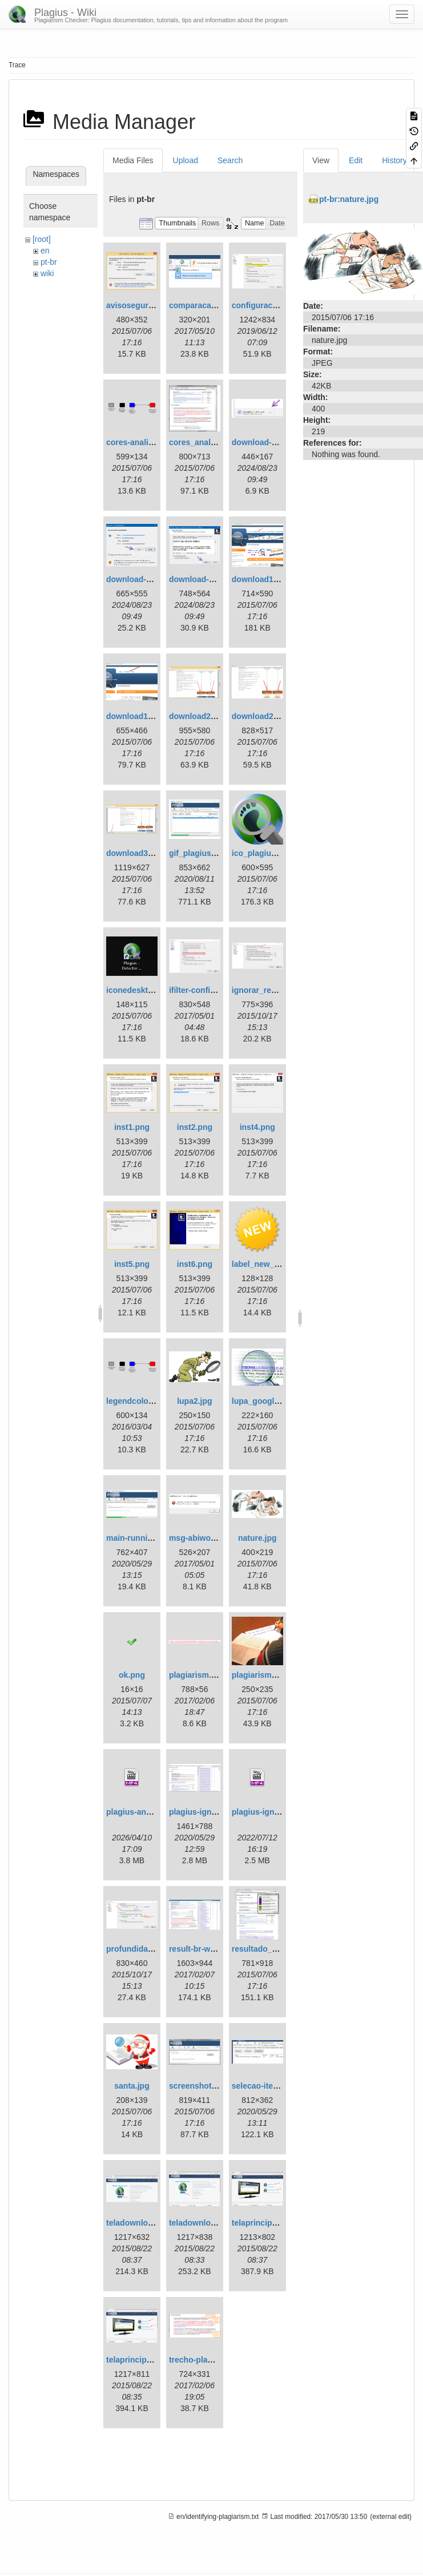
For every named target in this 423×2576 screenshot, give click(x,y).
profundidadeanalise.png (153, 1948)
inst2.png (194, 1127)
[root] (42, 239)
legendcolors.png (139, 1401)
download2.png (198, 716)
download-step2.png (145, 579)
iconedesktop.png (140, 990)
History (394, 160)
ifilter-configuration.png (214, 990)
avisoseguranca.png (144, 305)
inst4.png (257, 1127)
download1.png (261, 579)
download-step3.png (208, 579)
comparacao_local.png (212, 305)
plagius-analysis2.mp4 (148, 1811)
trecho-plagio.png (202, 2359)
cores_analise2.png (206, 442)
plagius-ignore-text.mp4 (277, 1811)
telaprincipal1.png (140, 2359)
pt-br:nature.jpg (348, 199)
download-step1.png (270, 442)
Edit (355, 160)
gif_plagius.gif (196, 853)
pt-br (49, 262)
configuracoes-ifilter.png (278, 305)
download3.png (135, 853)
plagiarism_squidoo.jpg (276, 1674)
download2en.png (266, 716)
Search (230, 160)
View (320, 160)
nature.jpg (257, 1538)
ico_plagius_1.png (266, 853)
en (45, 250)
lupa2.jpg (194, 1401)
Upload (185, 160)
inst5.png (132, 1264)
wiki (47, 273)
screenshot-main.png (209, 2085)
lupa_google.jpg (262, 1401)
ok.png (132, 1674)
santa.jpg (131, 2085)
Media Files (133, 160)
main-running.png (140, 1538)
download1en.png (140, 716)
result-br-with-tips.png (211, 1948)
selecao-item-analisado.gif (282, 2085)
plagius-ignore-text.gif (211, 1811)
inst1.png (132, 1127)
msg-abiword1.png (204, 1538)
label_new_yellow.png (274, 1264)
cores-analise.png (140, 442)
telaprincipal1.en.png (272, 2222)
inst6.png (194, 1264)
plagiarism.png (197, 1674)
